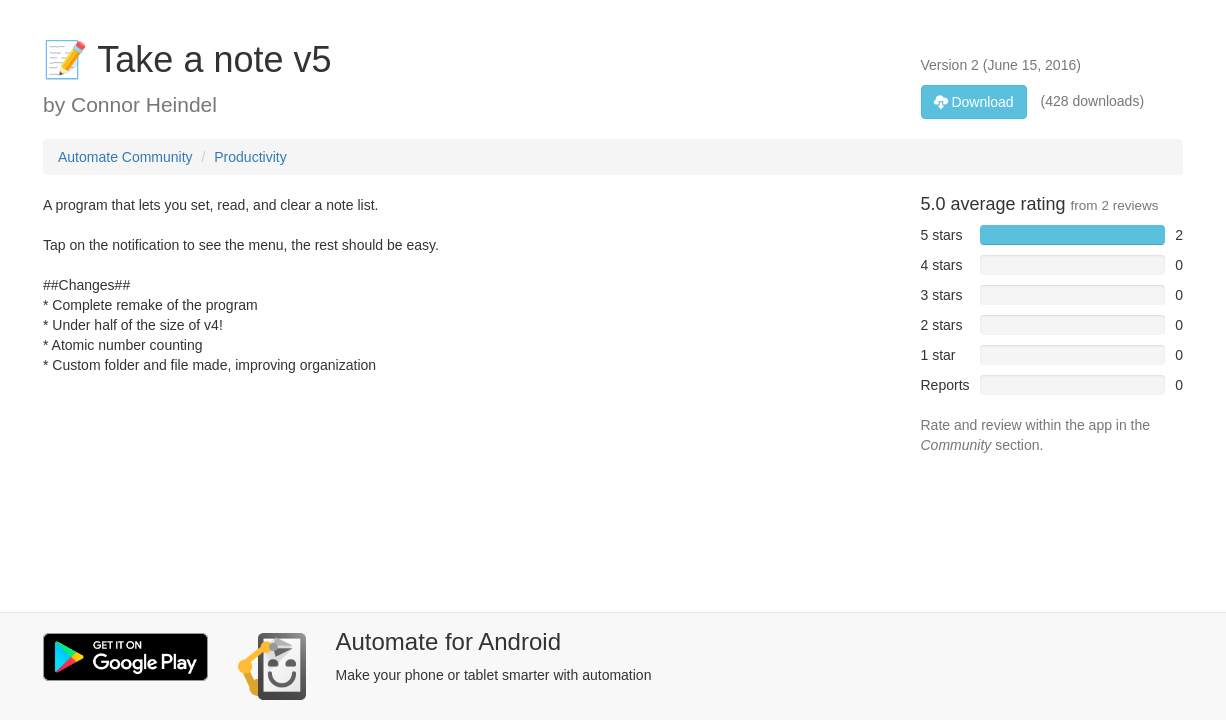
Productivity (250, 157)
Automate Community (125, 157)
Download (974, 102)
